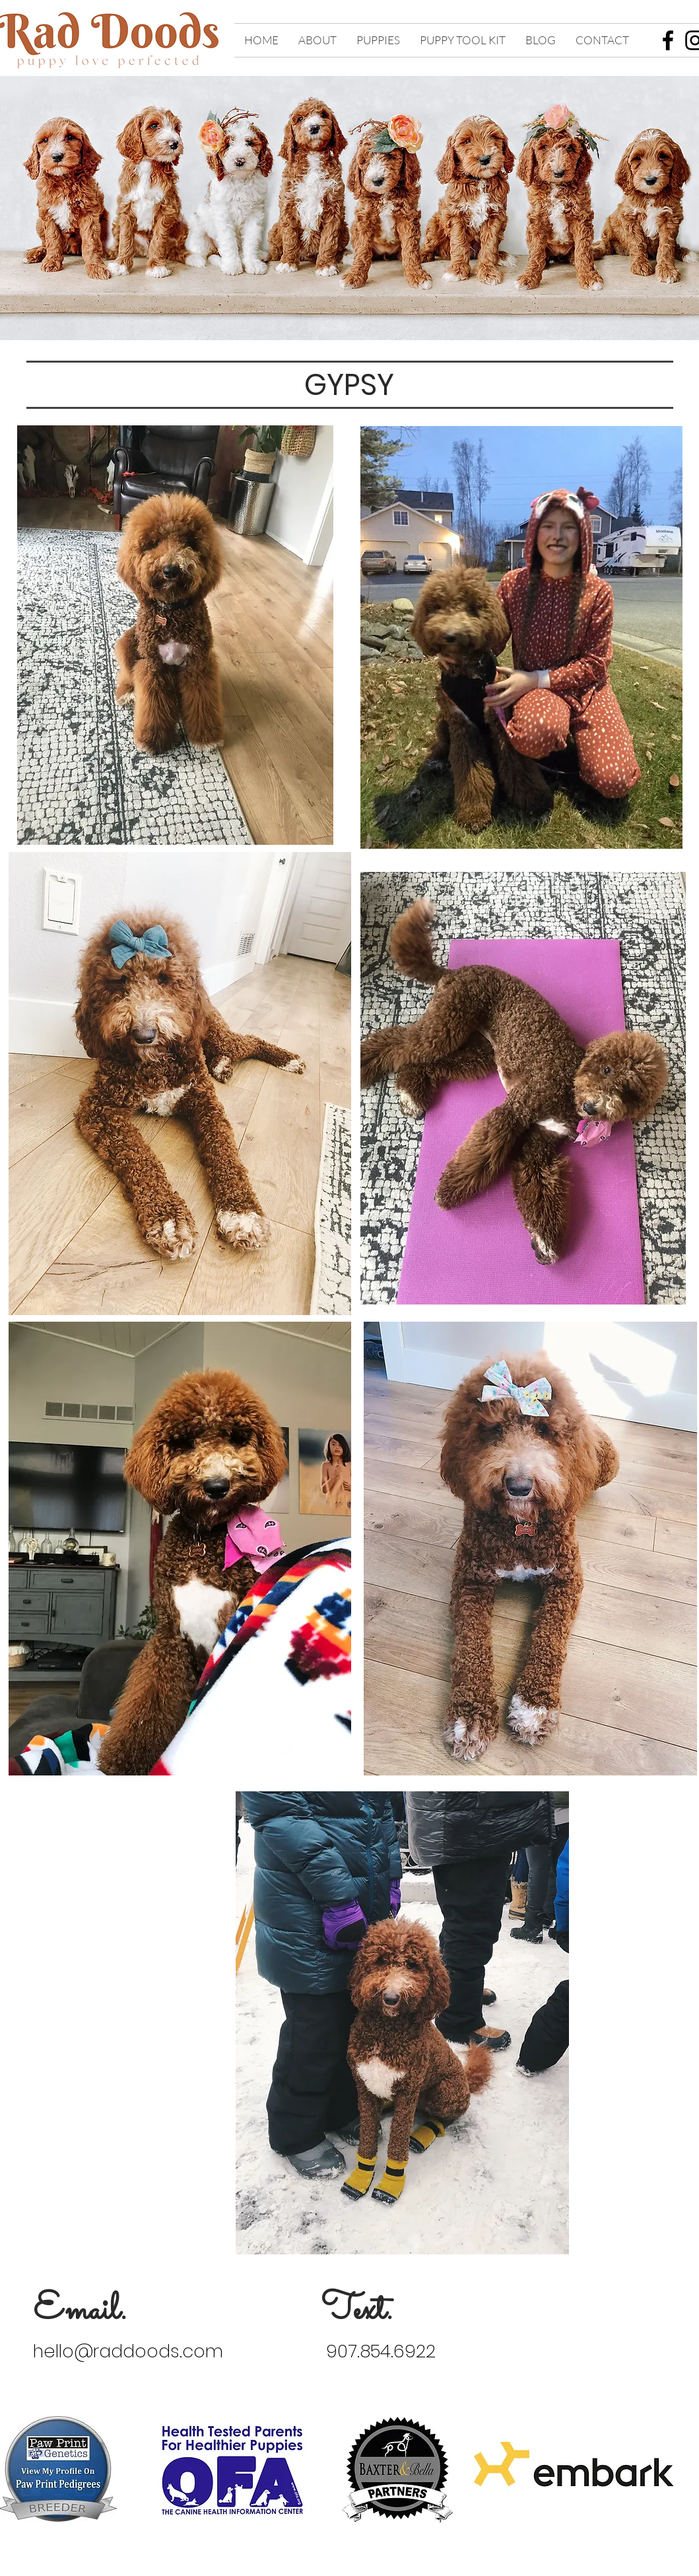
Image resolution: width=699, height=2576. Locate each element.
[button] (317, 40)
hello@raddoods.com (128, 2351)
